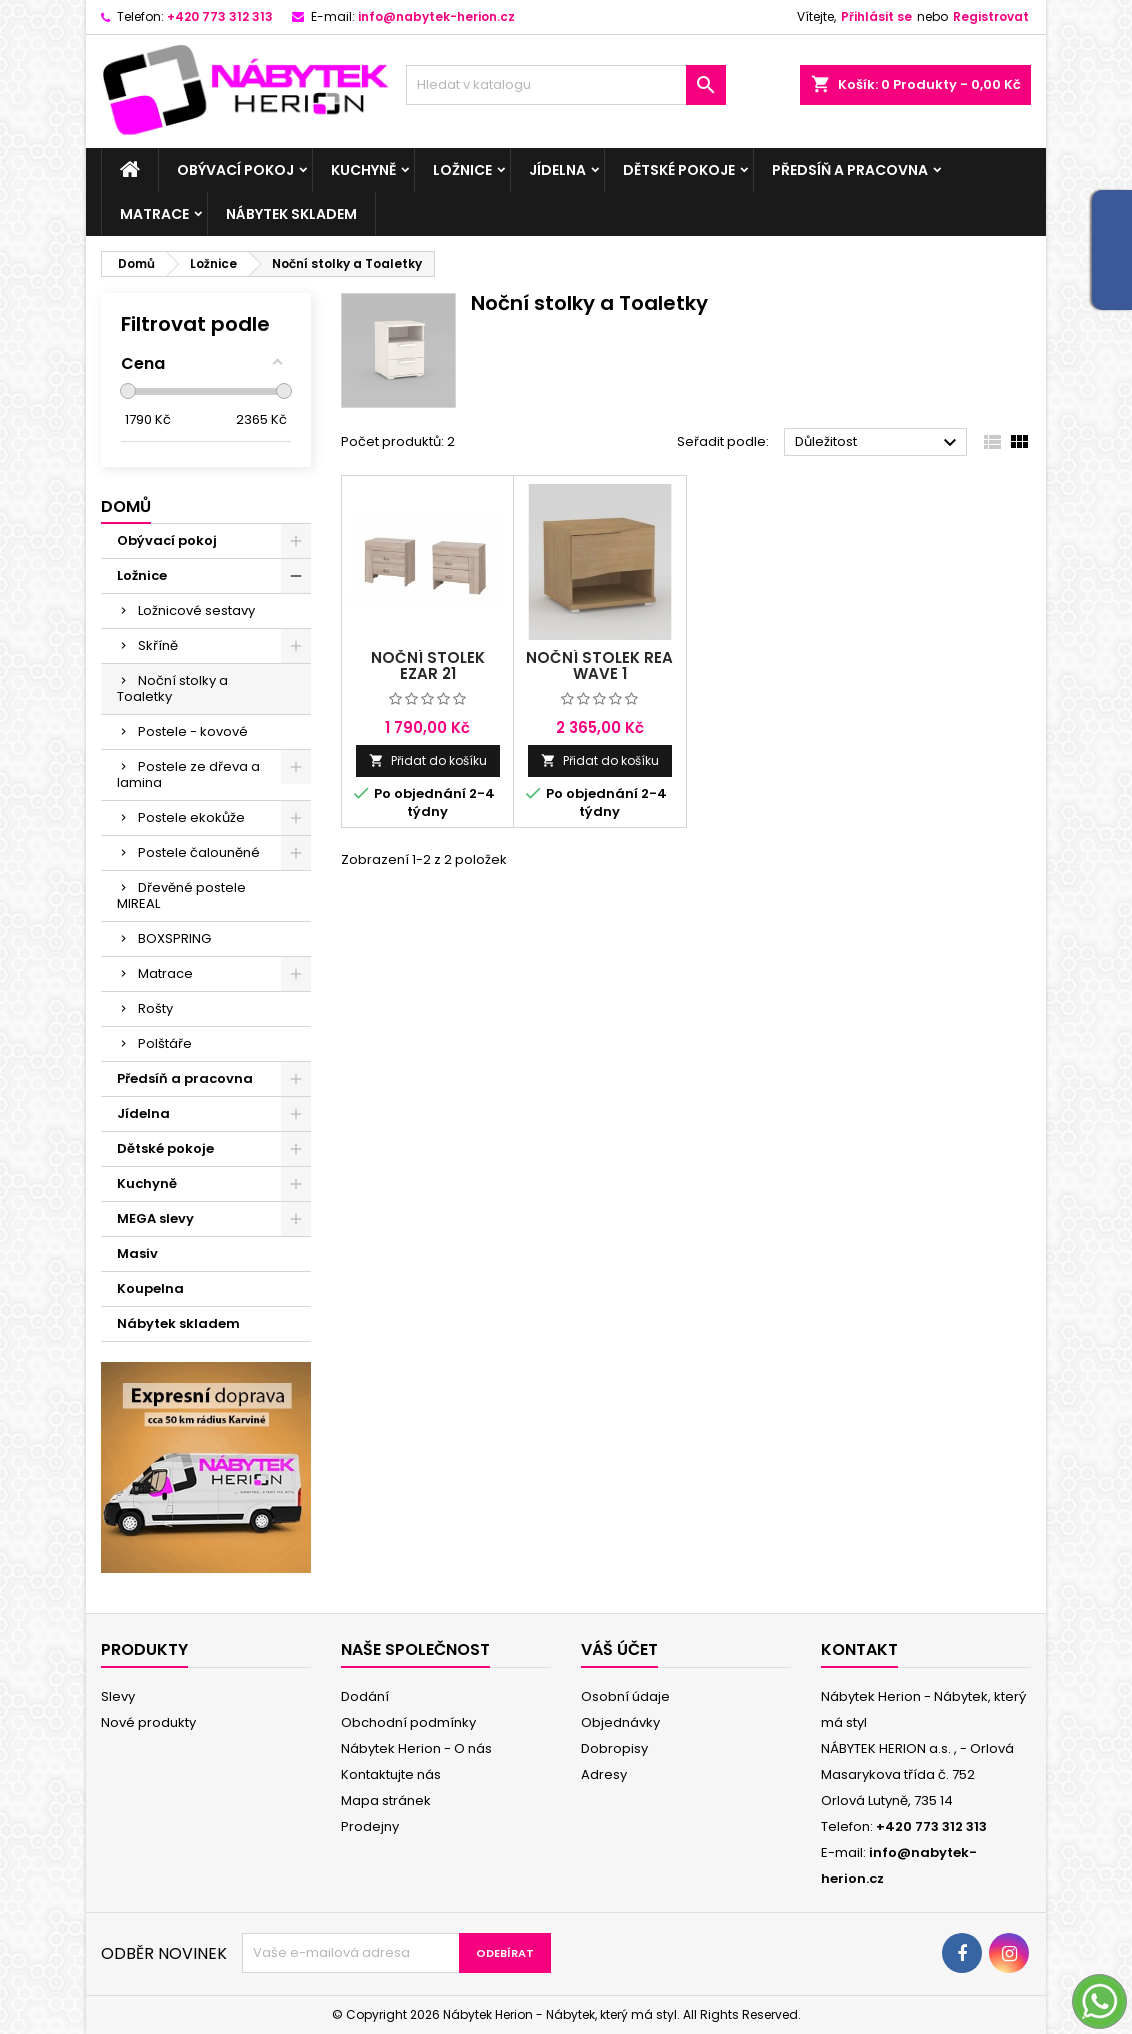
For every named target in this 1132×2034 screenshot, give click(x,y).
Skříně (158, 645)
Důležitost (878, 443)
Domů (126, 506)
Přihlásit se (876, 16)
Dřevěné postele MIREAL (181, 895)
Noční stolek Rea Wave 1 (599, 665)
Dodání (365, 1696)
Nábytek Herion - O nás (416, 1748)
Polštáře (165, 1043)
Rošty (155, 1008)
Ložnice (462, 170)
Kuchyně (363, 170)
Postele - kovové (193, 731)
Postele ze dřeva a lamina (188, 774)
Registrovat (991, 16)
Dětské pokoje (679, 170)
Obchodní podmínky (408, 1722)
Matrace (154, 214)
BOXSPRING (174, 938)
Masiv (137, 1253)
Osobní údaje (625, 1696)
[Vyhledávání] (566, 85)
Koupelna (150, 1288)
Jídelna (557, 170)
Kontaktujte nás (391, 1774)
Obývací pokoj (235, 170)
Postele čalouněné (199, 852)
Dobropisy (614, 1748)
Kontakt (859, 1649)
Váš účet (619, 1649)
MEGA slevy (155, 1218)
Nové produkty (148, 1722)
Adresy (604, 1774)
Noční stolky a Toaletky (172, 688)
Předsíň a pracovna (850, 170)
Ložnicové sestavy (196, 610)
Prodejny (370, 1826)
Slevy (118, 1696)
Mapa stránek (386, 1800)
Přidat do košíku (428, 760)
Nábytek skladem (291, 214)
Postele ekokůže (191, 817)
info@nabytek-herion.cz (436, 16)
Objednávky (620, 1722)
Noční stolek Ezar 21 (428, 665)
